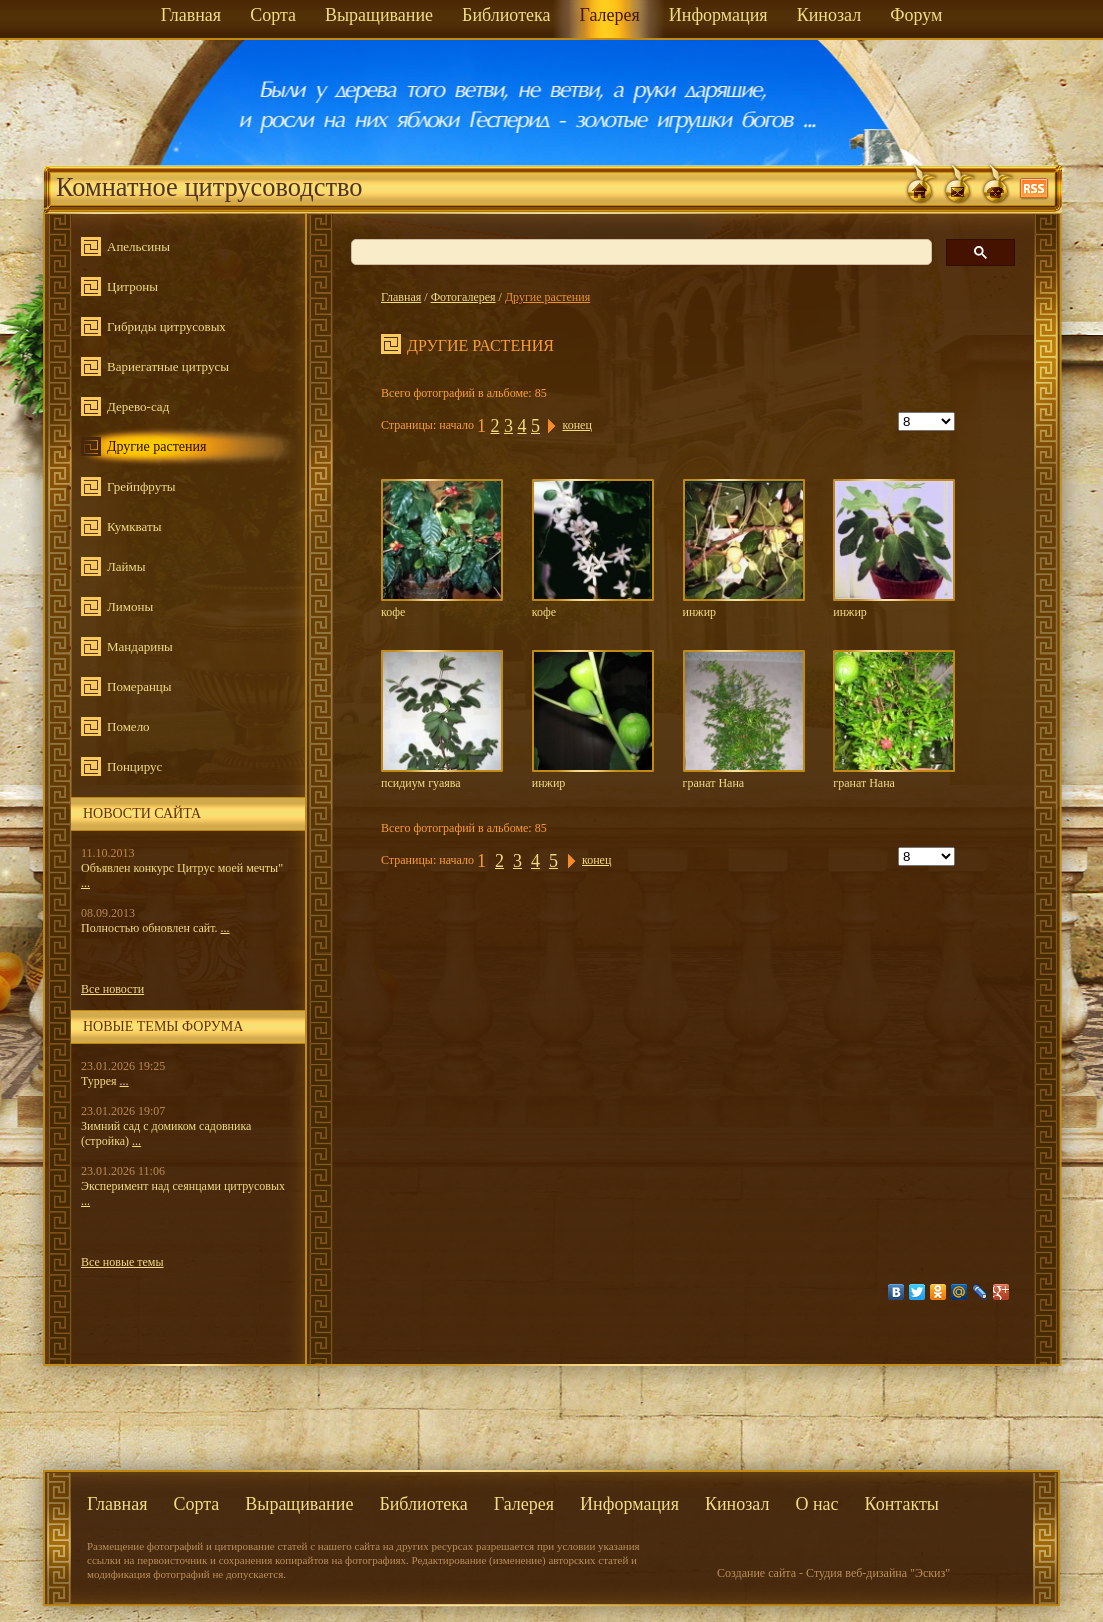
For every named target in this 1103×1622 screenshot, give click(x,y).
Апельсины (138, 246)
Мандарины (140, 646)
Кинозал (829, 15)
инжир (744, 549)
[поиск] (639, 252)
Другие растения (157, 446)
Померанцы (139, 686)
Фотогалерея (463, 297)
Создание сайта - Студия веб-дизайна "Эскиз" (833, 1573)
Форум (916, 15)
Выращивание (379, 15)
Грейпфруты (141, 486)
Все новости (112, 989)
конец (576, 425)
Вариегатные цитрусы (168, 366)
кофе (442, 549)
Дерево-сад (138, 406)
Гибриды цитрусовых (166, 326)
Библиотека (506, 15)
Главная (191, 15)
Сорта (273, 15)
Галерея (609, 15)
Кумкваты (134, 526)
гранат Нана (744, 720)
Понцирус (134, 766)
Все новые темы (122, 1262)
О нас (816, 1504)
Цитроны (132, 286)
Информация (718, 15)
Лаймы (126, 566)
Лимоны (130, 606)
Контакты (902, 1504)
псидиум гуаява (442, 720)
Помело (128, 726)
